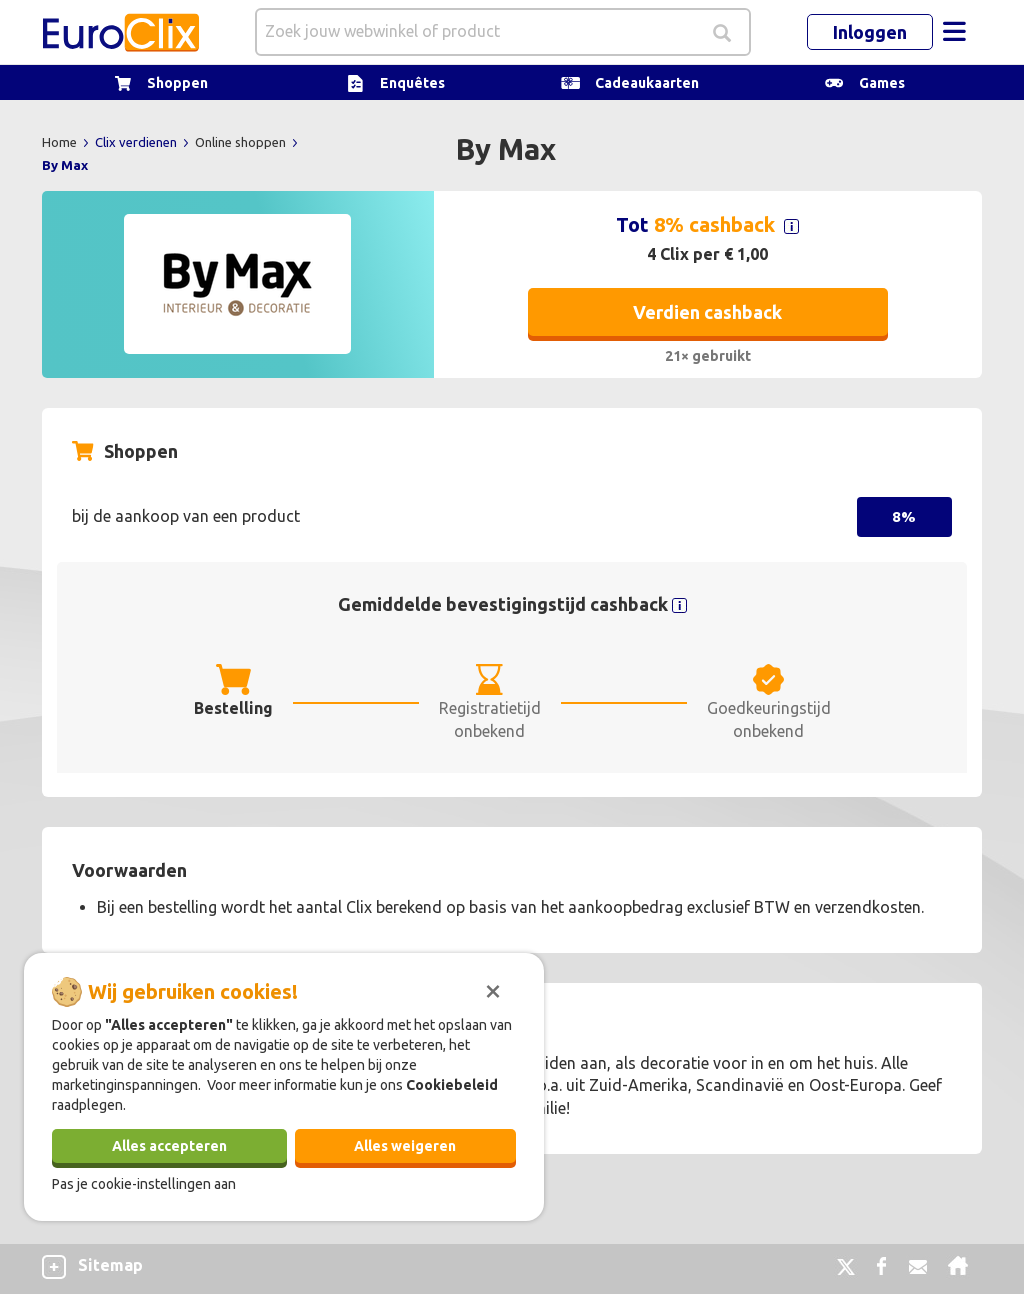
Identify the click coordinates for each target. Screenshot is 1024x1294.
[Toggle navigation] (954, 32)
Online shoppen (242, 142)
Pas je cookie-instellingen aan (144, 1184)
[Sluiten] (493, 989)
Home (61, 142)
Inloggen (870, 32)
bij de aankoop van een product (186, 516)
